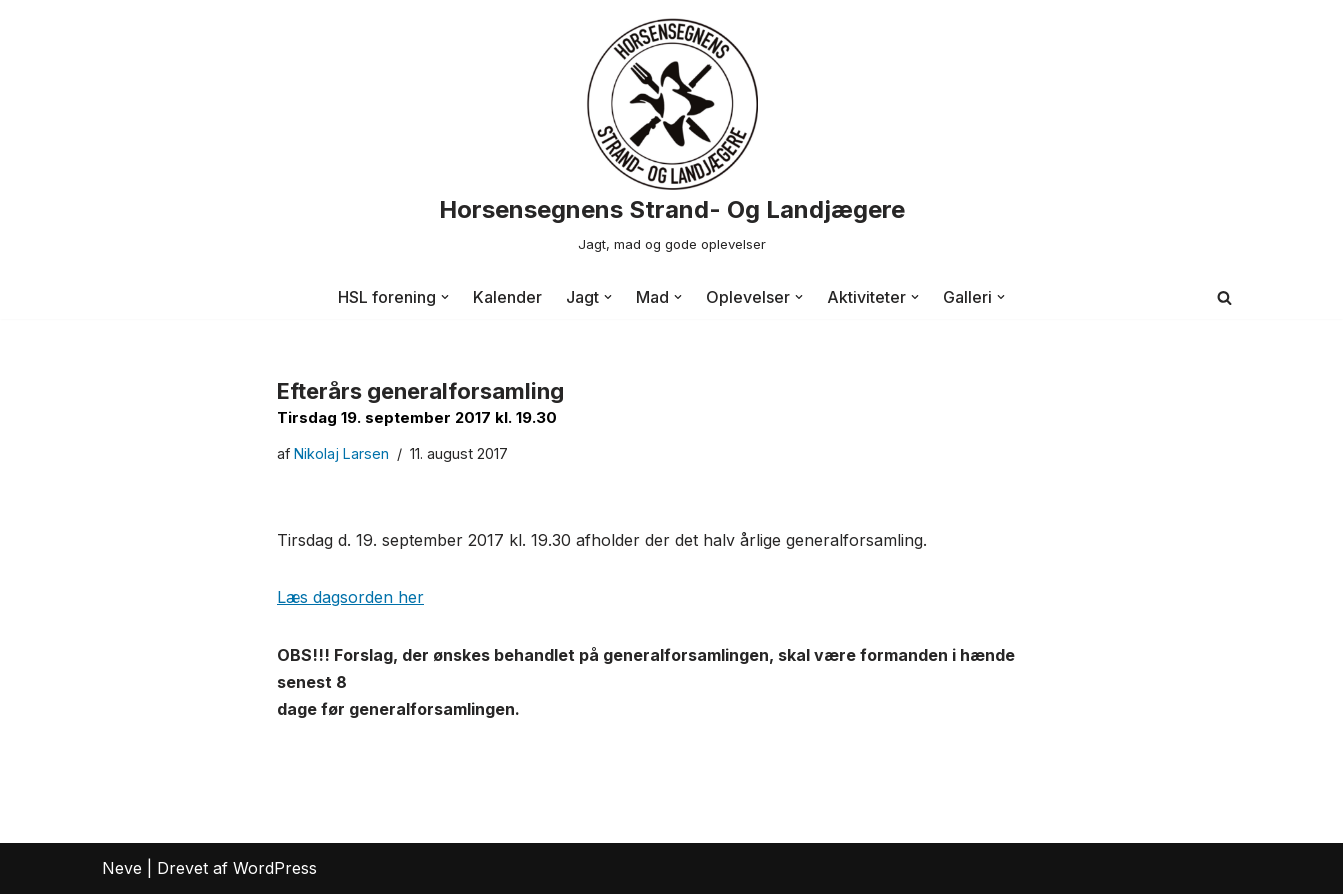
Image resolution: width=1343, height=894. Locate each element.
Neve (122, 868)
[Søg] (1224, 297)
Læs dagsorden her (350, 597)
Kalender (507, 297)
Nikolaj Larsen (341, 453)
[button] (445, 297)
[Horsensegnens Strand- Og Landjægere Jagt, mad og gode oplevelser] (672, 138)
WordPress (275, 868)
